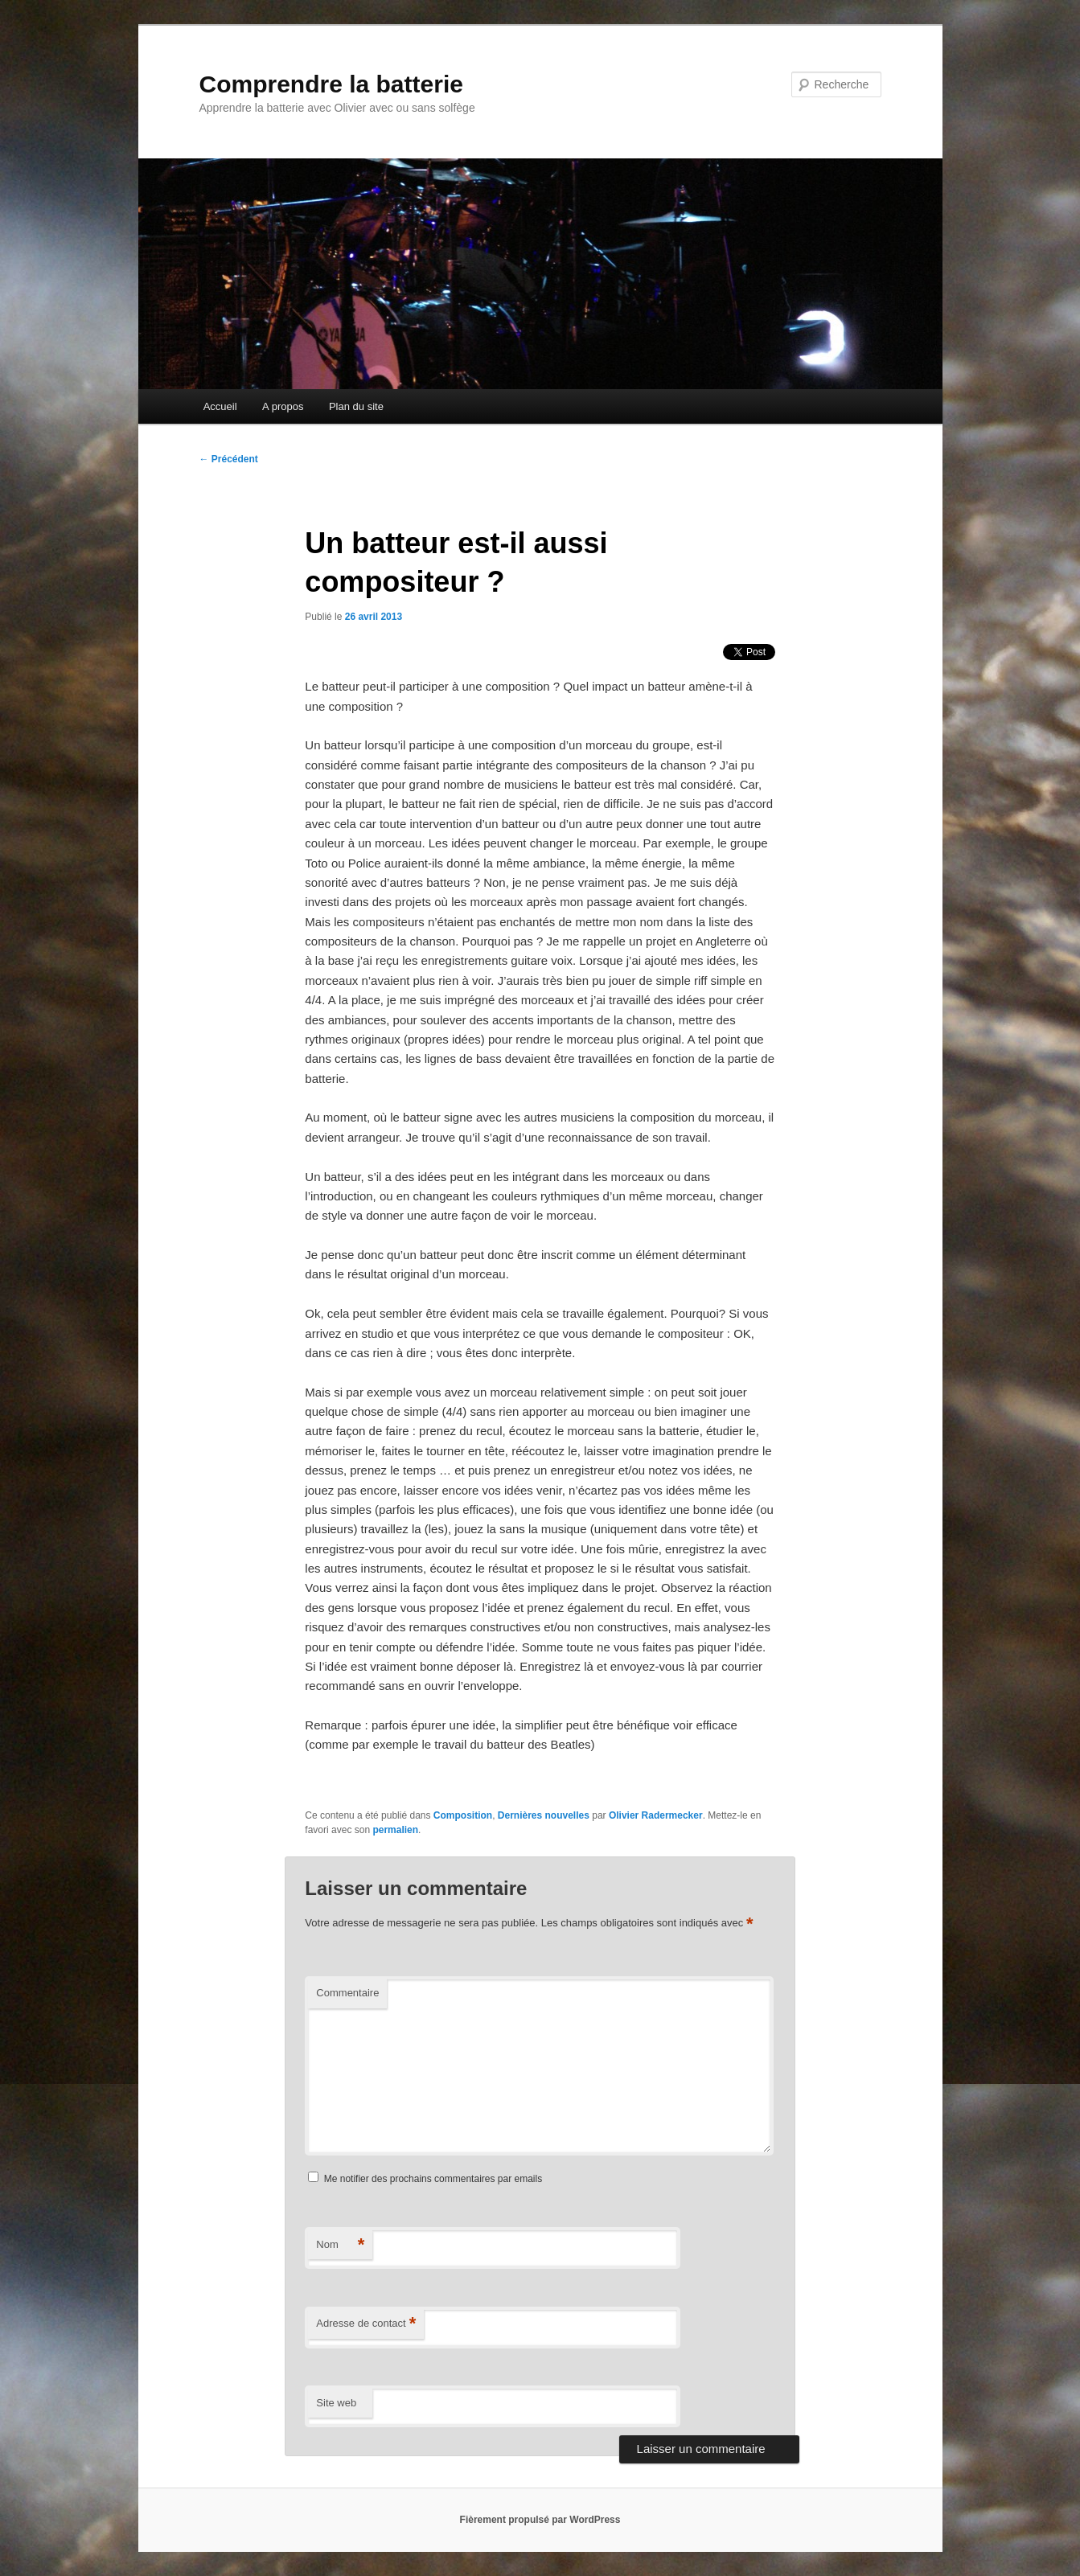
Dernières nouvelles (543, 1815)
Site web (336, 2403)
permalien (395, 1830)
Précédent (228, 459)
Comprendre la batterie (331, 84)
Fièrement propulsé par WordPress (540, 2519)
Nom (340, 2245)
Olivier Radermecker (656, 1815)
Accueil (220, 406)
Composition (462, 1815)
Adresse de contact (366, 2324)
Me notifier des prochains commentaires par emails (433, 2178)
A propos (282, 406)
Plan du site (356, 406)
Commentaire (347, 1993)
